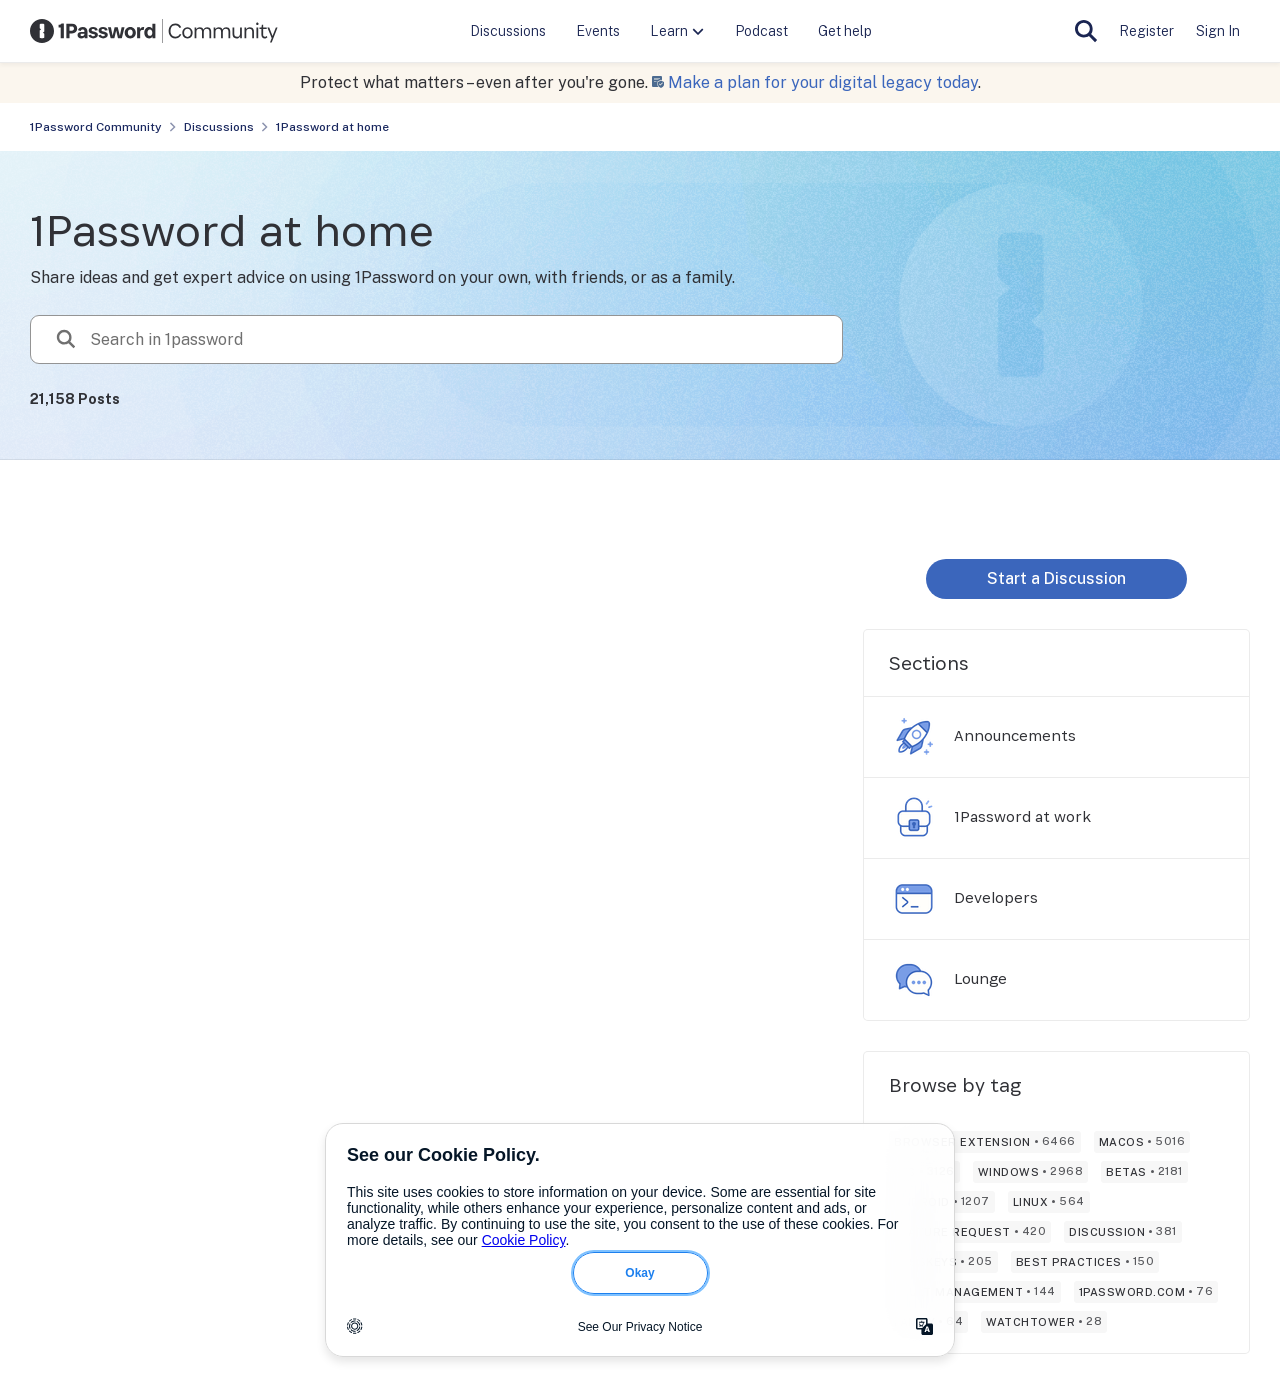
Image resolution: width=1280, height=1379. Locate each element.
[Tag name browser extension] (985, 1142)
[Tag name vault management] (975, 1292)
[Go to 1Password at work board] (914, 818)
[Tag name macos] (1142, 1142)
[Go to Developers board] (914, 899)
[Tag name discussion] (1123, 1232)
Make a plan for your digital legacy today (823, 82)
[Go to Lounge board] (914, 980)
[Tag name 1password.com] (1146, 1292)
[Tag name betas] (1144, 1172)
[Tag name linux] (1049, 1202)
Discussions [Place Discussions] (219, 127)
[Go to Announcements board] (914, 737)
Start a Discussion (1056, 578)
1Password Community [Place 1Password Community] (96, 127)
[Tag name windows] (1031, 1172)
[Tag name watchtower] (1044, 1322)
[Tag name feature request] (970, 1232)
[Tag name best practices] (1085, 1262)
